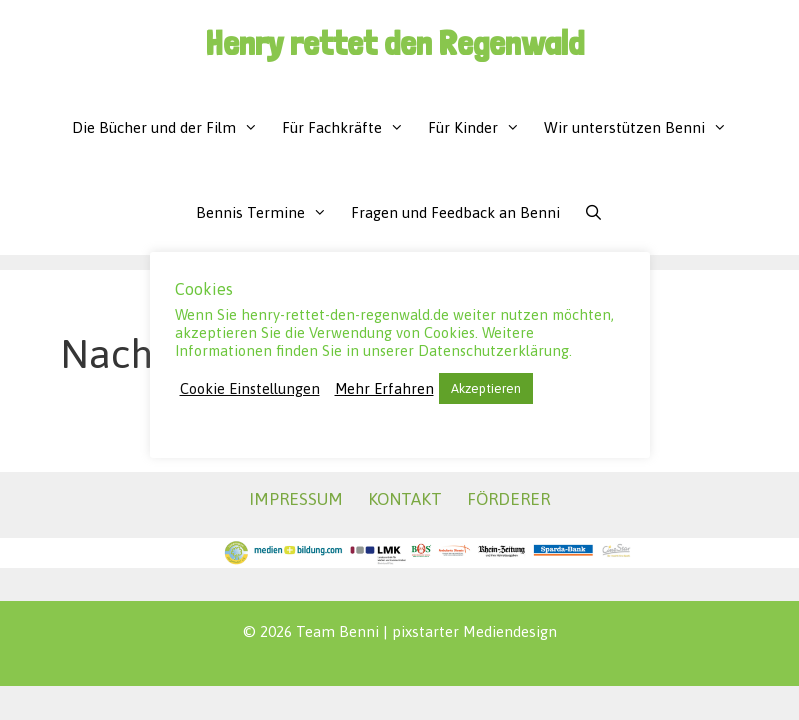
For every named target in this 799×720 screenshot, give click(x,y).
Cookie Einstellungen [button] (250, 388)
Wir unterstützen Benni (641, 127)
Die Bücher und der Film (171, 127)
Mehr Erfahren (384, 388)
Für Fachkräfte (349, 127)
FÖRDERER (508, 499)
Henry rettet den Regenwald (394, 42)
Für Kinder (480, 127)
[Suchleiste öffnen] (593, 212)
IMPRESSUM (296, 499)
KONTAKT (405, 499)
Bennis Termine (267, 212)
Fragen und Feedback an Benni (455, 212)
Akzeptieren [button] (486, 388)
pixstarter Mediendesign (474, 631)
